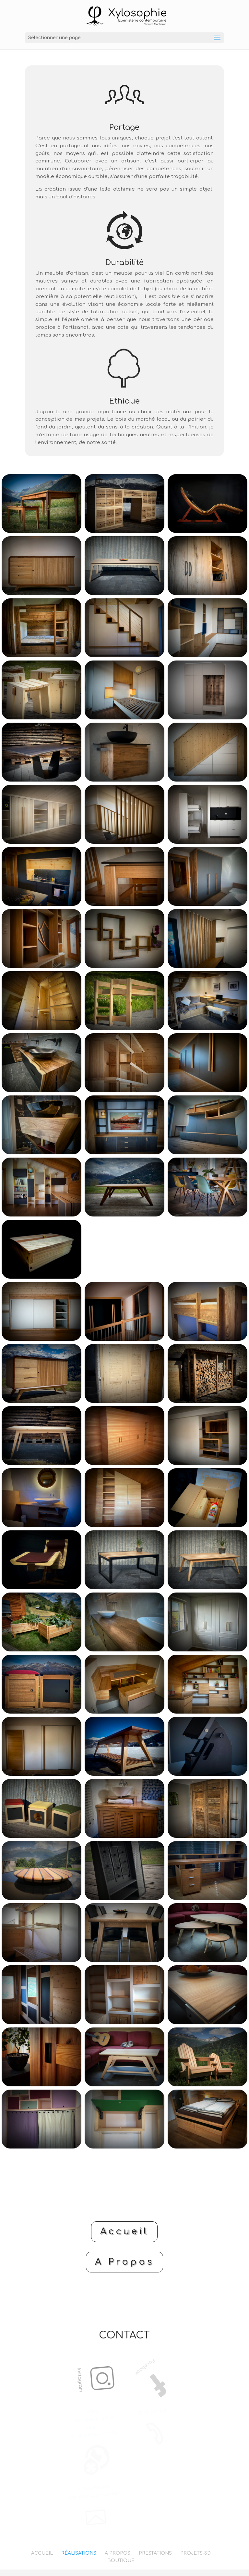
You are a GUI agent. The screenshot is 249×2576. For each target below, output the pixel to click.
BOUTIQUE (121, 2560)
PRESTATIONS (155, 2553)
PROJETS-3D (195, 2553)
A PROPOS (117, 2553)
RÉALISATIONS (78, 2553)
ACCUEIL (42, 2553)
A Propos (124, 2262)
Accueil (124, 2231)
